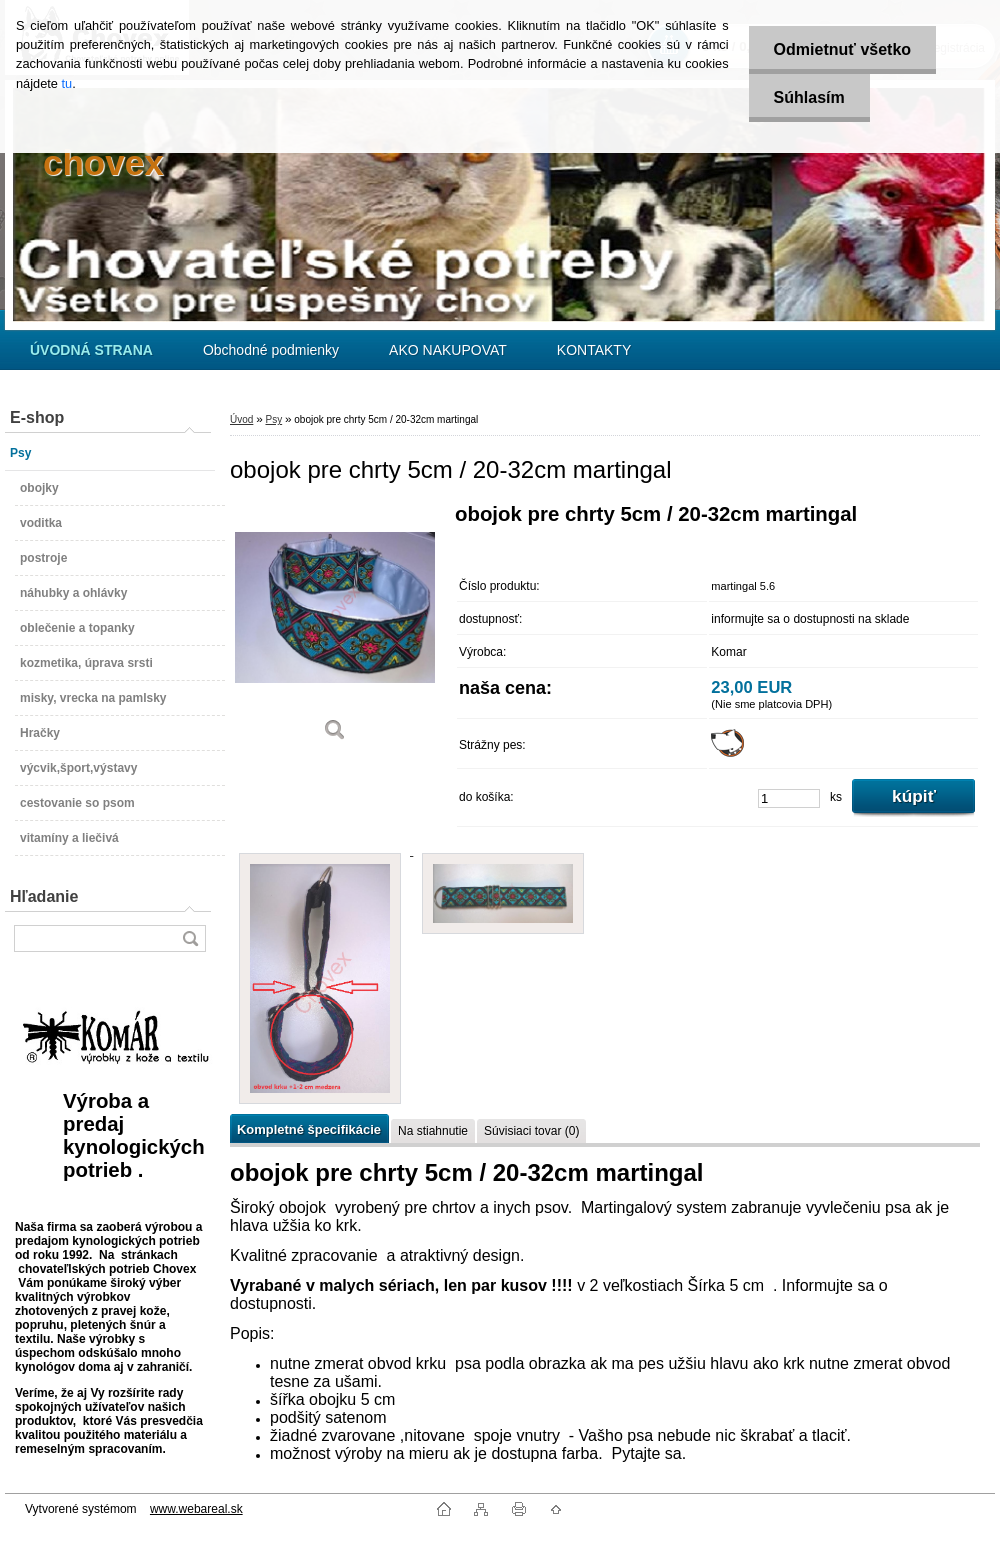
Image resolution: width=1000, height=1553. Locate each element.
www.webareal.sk (196, 1509)
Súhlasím (809, 97)
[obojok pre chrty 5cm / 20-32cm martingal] (335, 629)
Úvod (241, 419)
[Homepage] (91, 350)
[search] (190, 938)
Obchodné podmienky (271, 350)
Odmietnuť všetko (842, 49)
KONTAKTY (594, 350)
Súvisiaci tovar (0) (531, 1131)
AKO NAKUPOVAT (448, 350)
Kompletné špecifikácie (309, 1129)
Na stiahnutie (433, 1131)
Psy (273, 419)
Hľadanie (44, 896)
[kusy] (789, 798)
